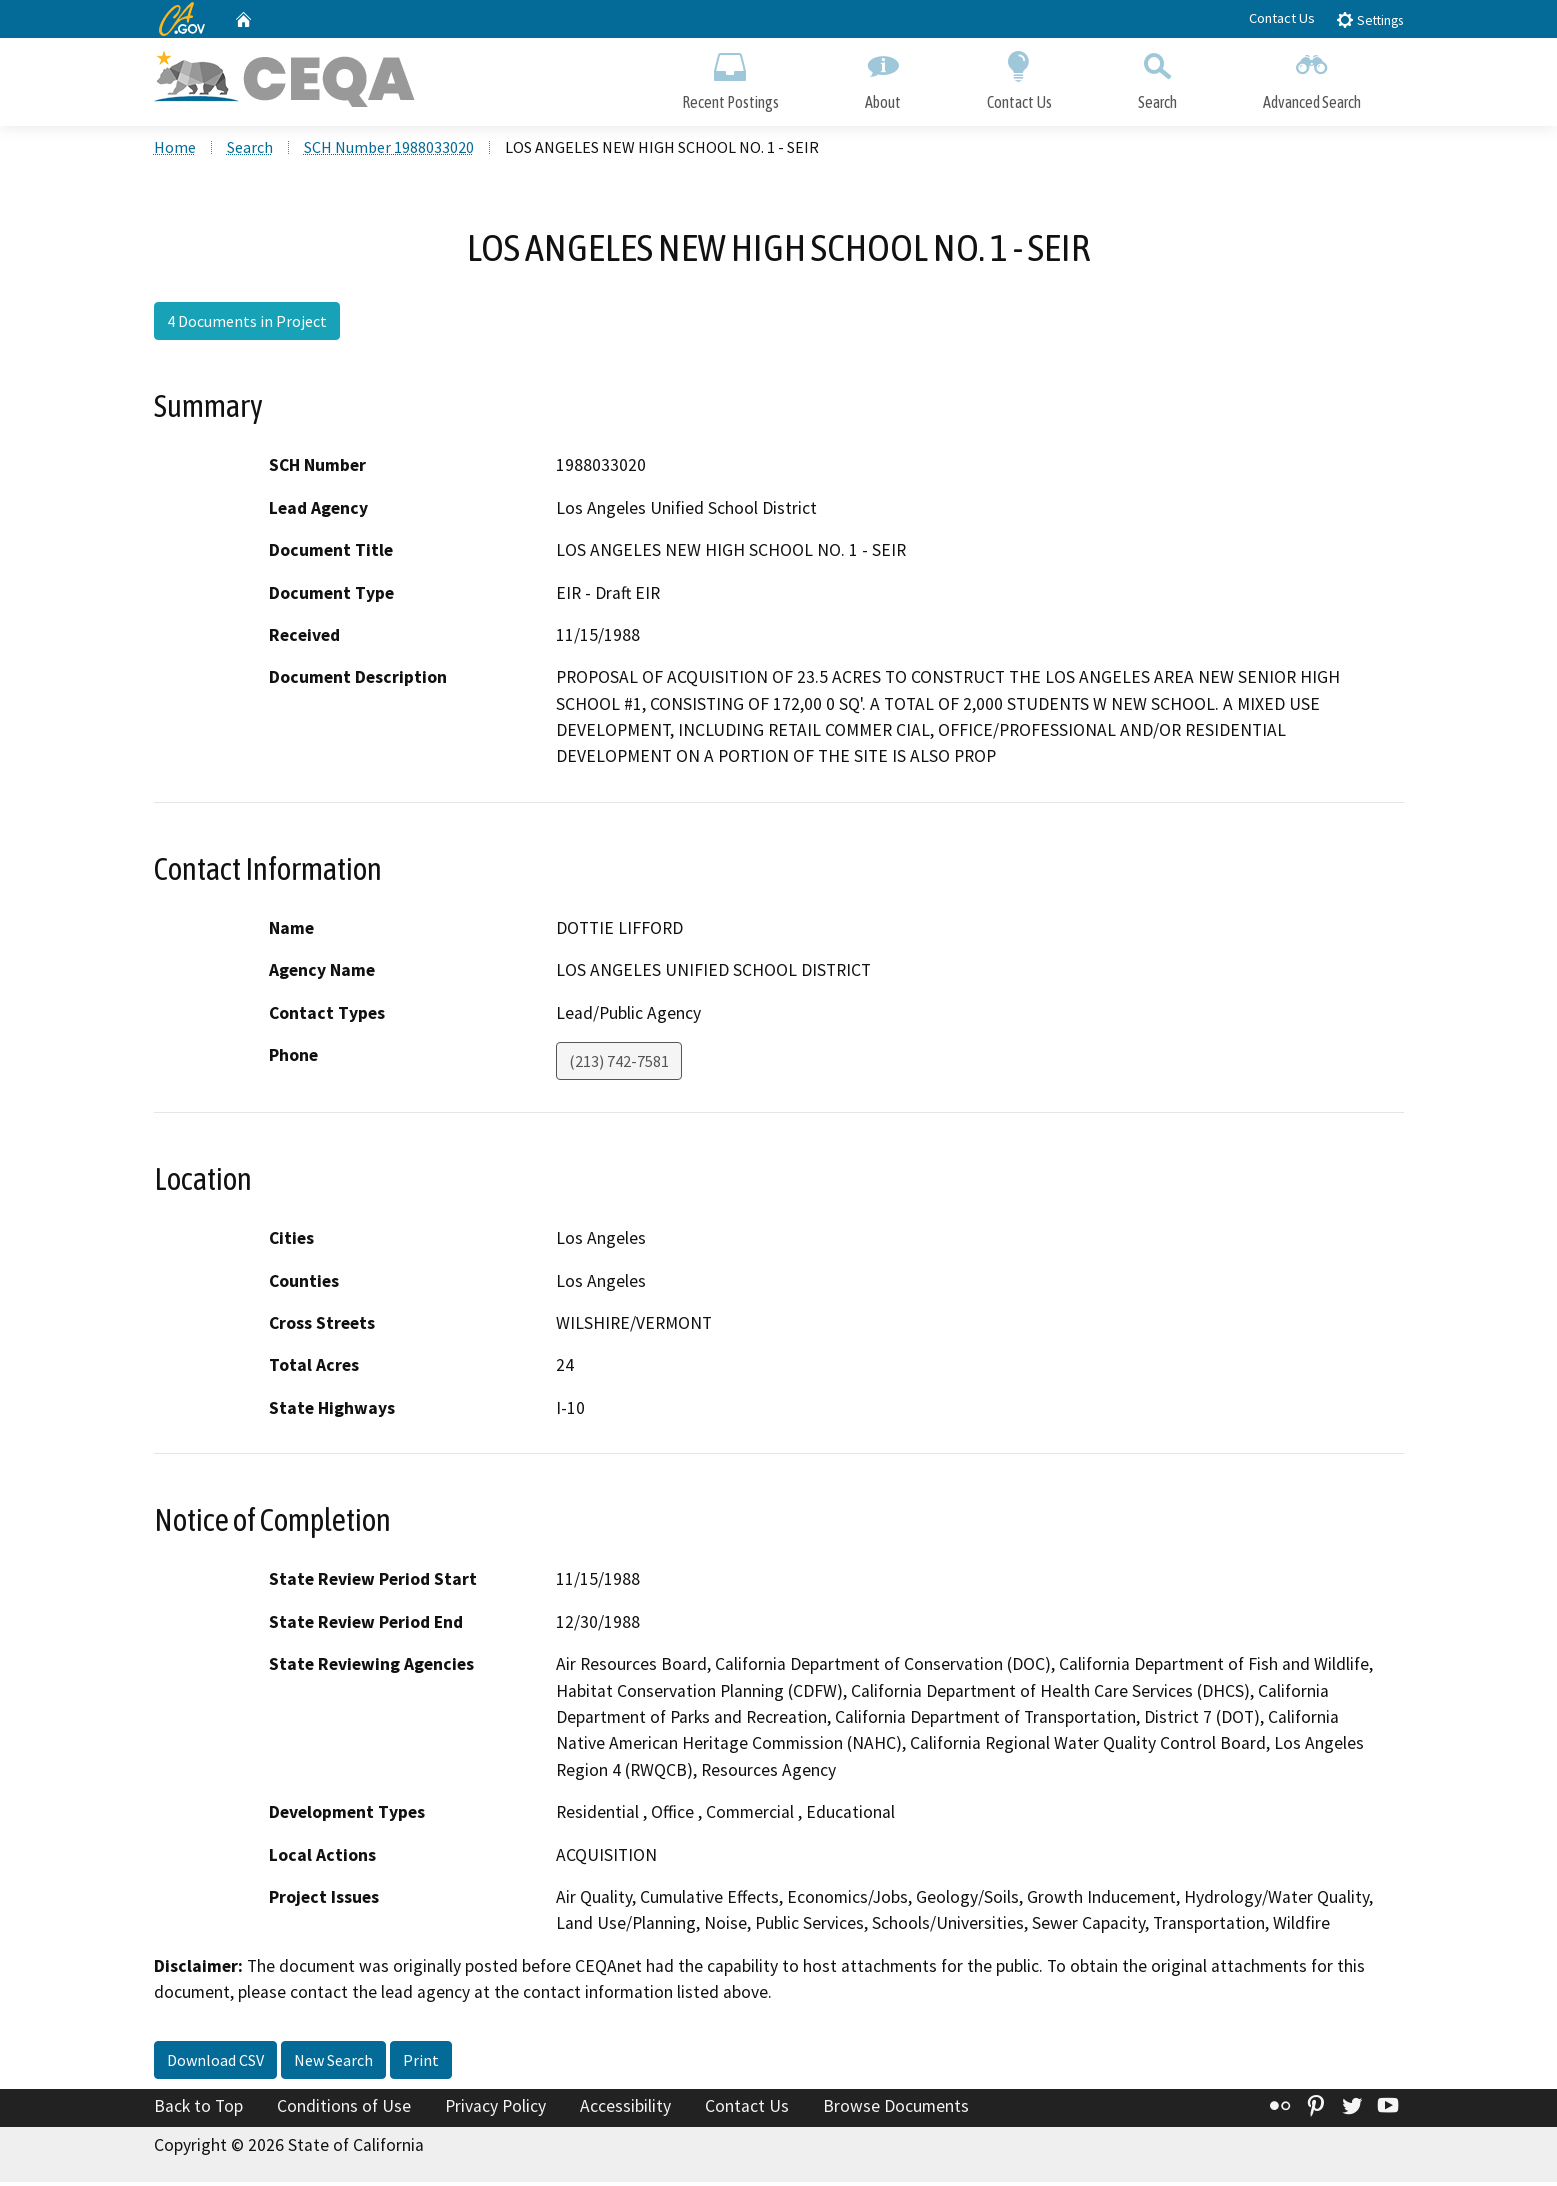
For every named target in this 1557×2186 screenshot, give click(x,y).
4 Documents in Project (247, 325)
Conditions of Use (344, 2110)
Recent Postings (730, 77)
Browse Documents (896, 2110)
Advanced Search (1312, 77)
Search (1157, 77)
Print (421, 2064)
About (883, 77)
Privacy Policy (495, 2110)
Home (175, 151)
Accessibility (625, 2110)
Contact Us (1282, 18)
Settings (1369, 19)
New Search (333, 2064)
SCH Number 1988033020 (389, 151)
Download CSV (215, 2064)
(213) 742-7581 (619, 1065)
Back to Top (198, 2110)
